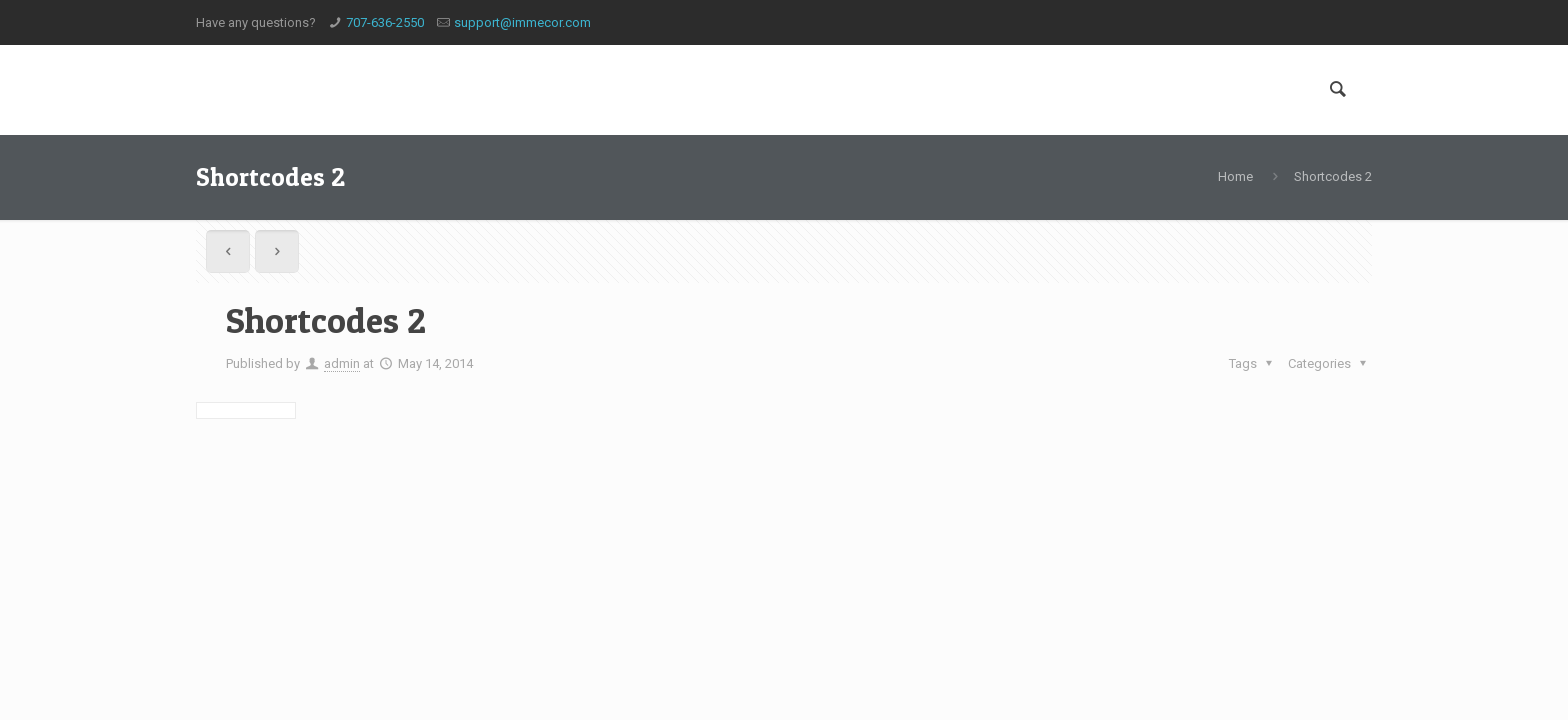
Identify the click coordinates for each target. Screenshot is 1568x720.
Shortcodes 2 (1333, 176)
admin (342, 363)
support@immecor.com (522, 22)
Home (1235, 176)
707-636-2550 (385, 22)
